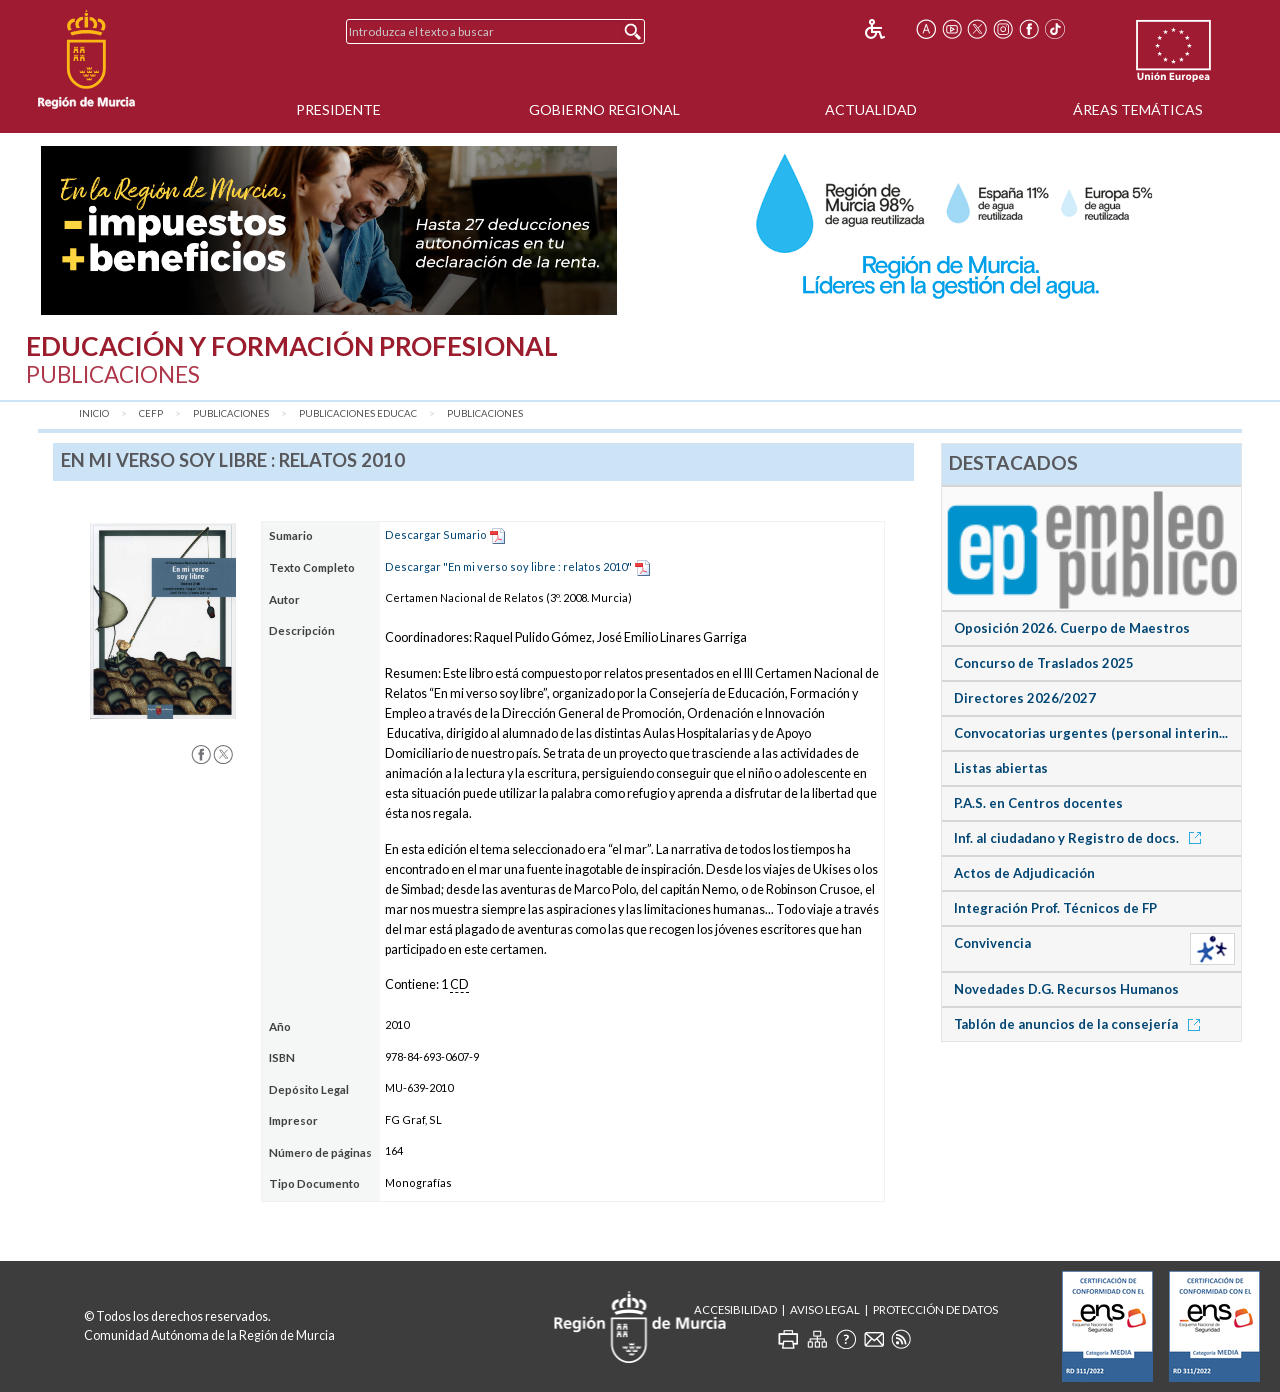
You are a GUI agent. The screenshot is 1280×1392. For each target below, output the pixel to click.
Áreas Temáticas (1138, 109)
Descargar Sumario (436, 534)
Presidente (338, 109)
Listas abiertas (1001, 768)
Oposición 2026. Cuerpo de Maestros (1072, 628)
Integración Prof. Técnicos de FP (1055, 908)
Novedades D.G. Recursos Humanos (1066, 989)
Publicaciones (231, 413)
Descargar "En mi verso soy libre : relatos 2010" (508, 566)
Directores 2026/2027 (1025, 698)
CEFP (151, 413)
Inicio (94, 413)
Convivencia (992, 943)
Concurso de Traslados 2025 (1044, 663)
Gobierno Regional (604, 109)
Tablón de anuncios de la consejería (1080, 1024)
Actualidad (871, 109)
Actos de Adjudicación (1024, 873)
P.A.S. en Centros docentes (1038, 803)
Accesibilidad (735, 1309)
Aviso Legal (825, 1309)
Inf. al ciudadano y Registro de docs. (1081, 838)
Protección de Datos (935, 1309)
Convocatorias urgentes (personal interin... (1091, 733)
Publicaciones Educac (358, 413)
